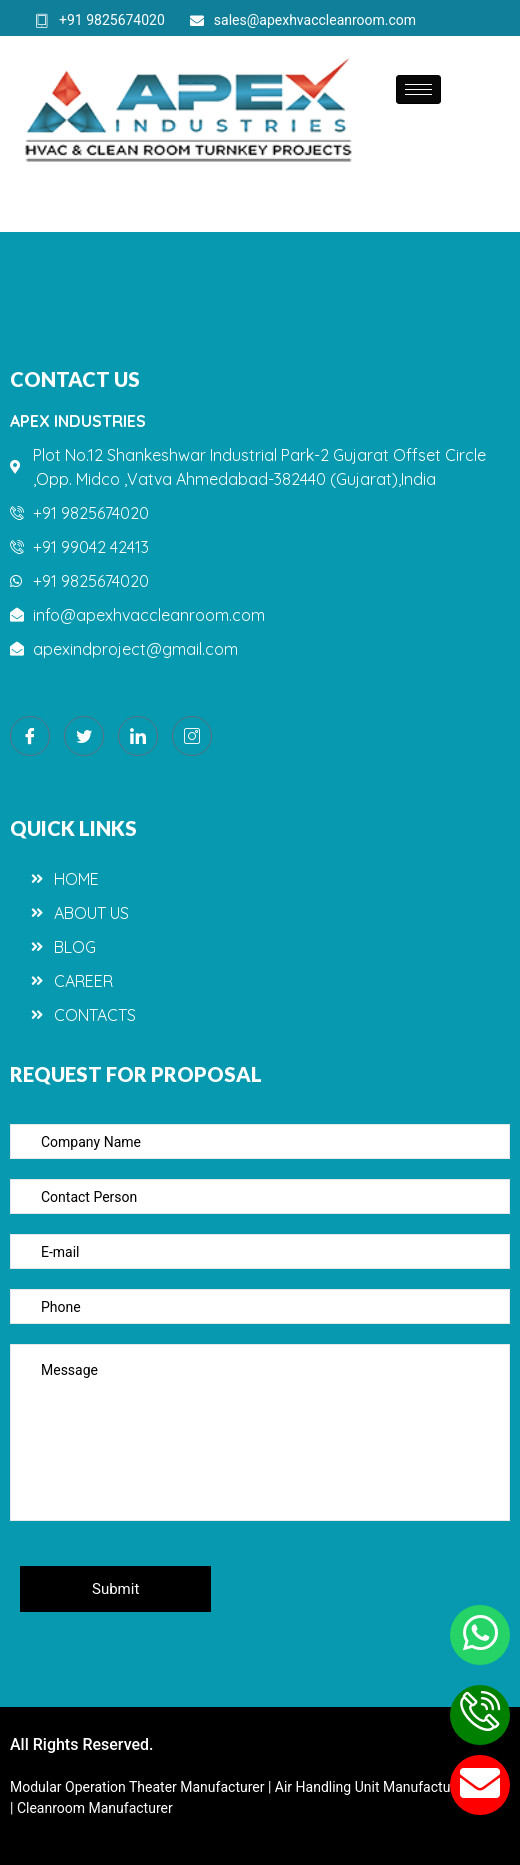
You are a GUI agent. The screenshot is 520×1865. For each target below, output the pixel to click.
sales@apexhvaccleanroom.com (303, 20)
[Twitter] (84, 736)
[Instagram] (192, 736)
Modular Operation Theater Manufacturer (139, 1787)
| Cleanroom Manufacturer (91, 1808)
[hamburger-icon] (418, 89)
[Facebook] (30, 736)
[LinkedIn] (138, 736)
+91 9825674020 (100, 20)
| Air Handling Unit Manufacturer (369, 1787)
